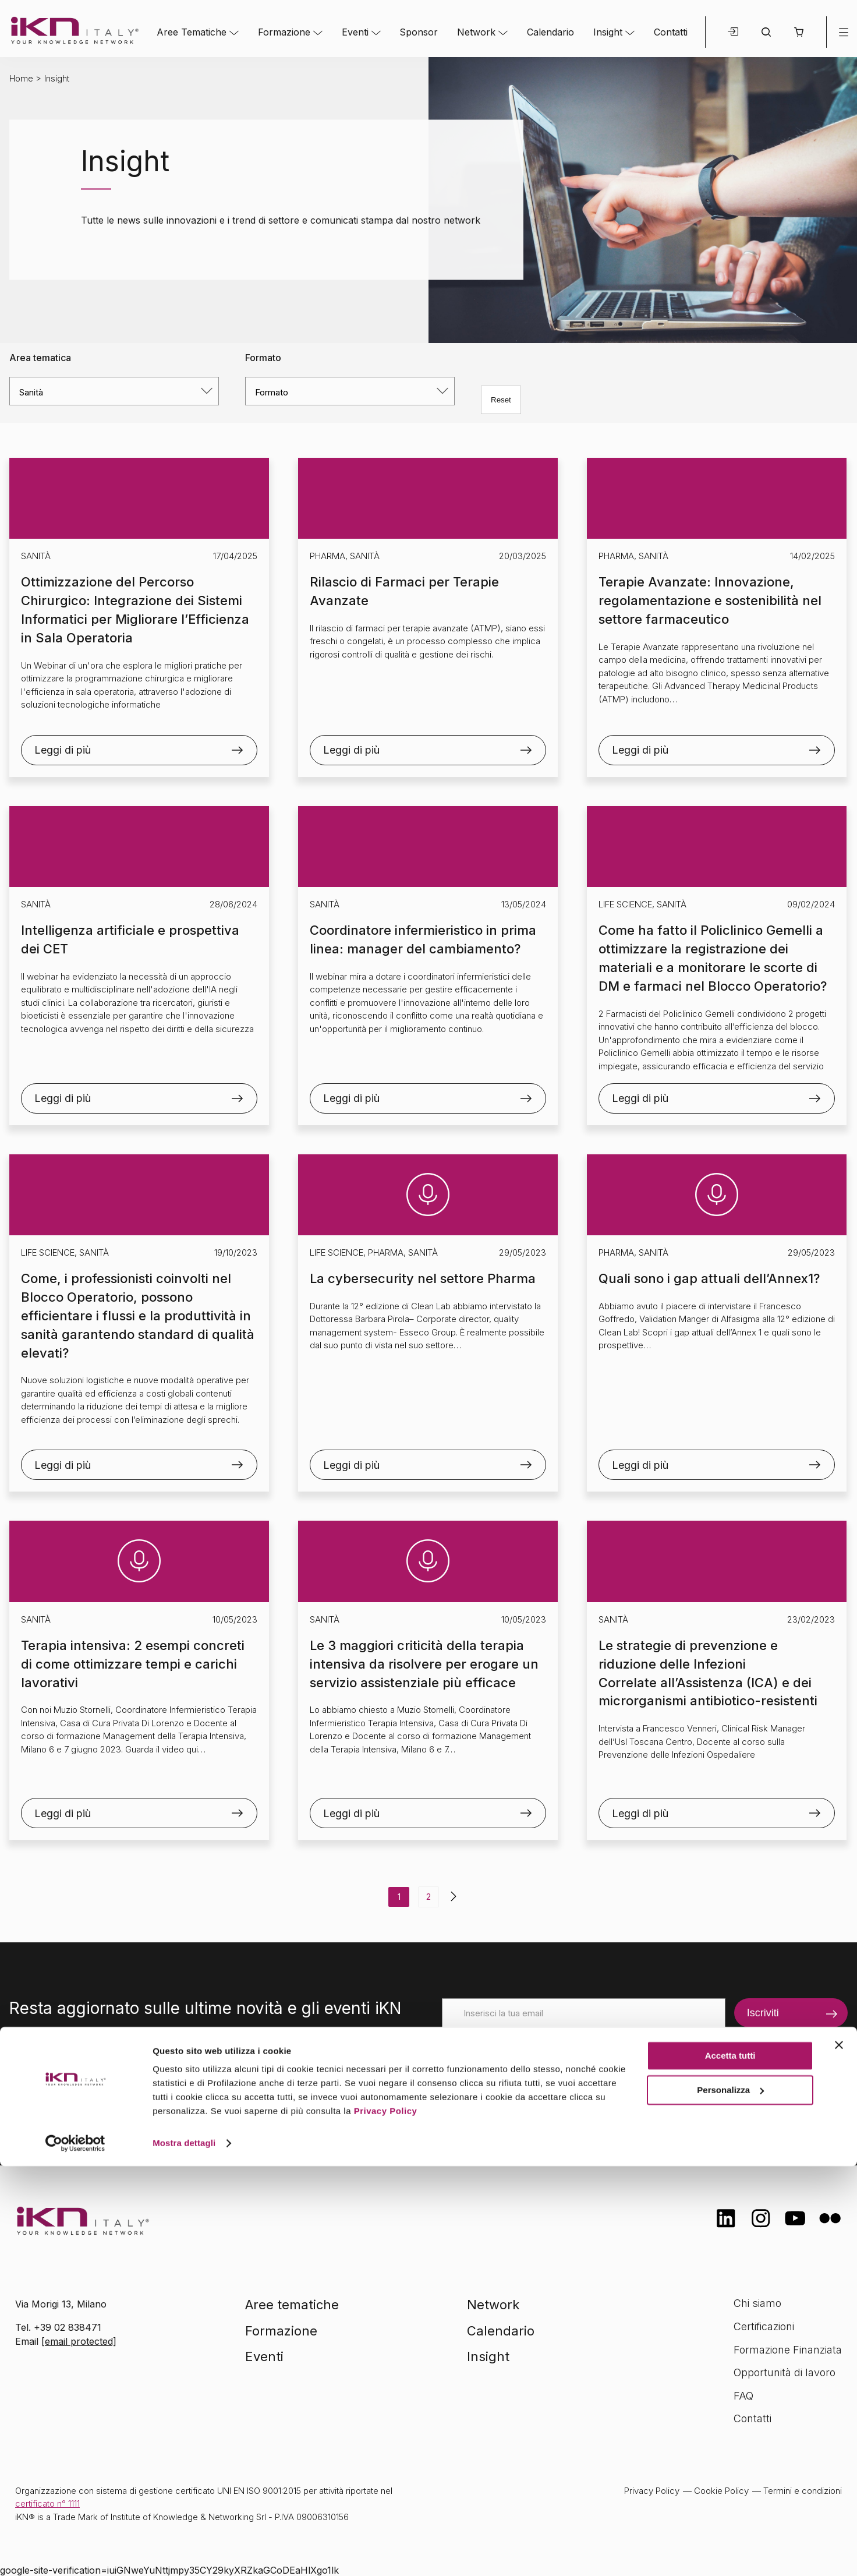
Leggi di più (62, 750)
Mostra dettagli (184, 2553)
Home (21, 78)
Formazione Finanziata (788, 2350)
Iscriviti (763, 2013)
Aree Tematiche (191, 32)
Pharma (327, 555)
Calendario (550, 32)
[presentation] (530, 2050)
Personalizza (730, 2499)
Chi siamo (757, 2303)
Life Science (625, 904)
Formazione (284, 32)
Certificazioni (764, 2326)
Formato (263, 357)
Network (476, 32)
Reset (501, 399)
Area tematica (40, 357)
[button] (798, 32)
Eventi (355, 32)
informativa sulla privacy (616, 2088)
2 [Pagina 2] (428, 1897)
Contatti (671, 32)
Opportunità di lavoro (784, 2372)
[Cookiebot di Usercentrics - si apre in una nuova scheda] (75, 2553)
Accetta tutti (730, 2466)
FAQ (743, 2396)
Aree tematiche (292, 2304)
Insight (607, 32)
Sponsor (418, 32)
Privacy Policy (385, 2521)
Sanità (36, 555)
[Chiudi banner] (839, 2455)
